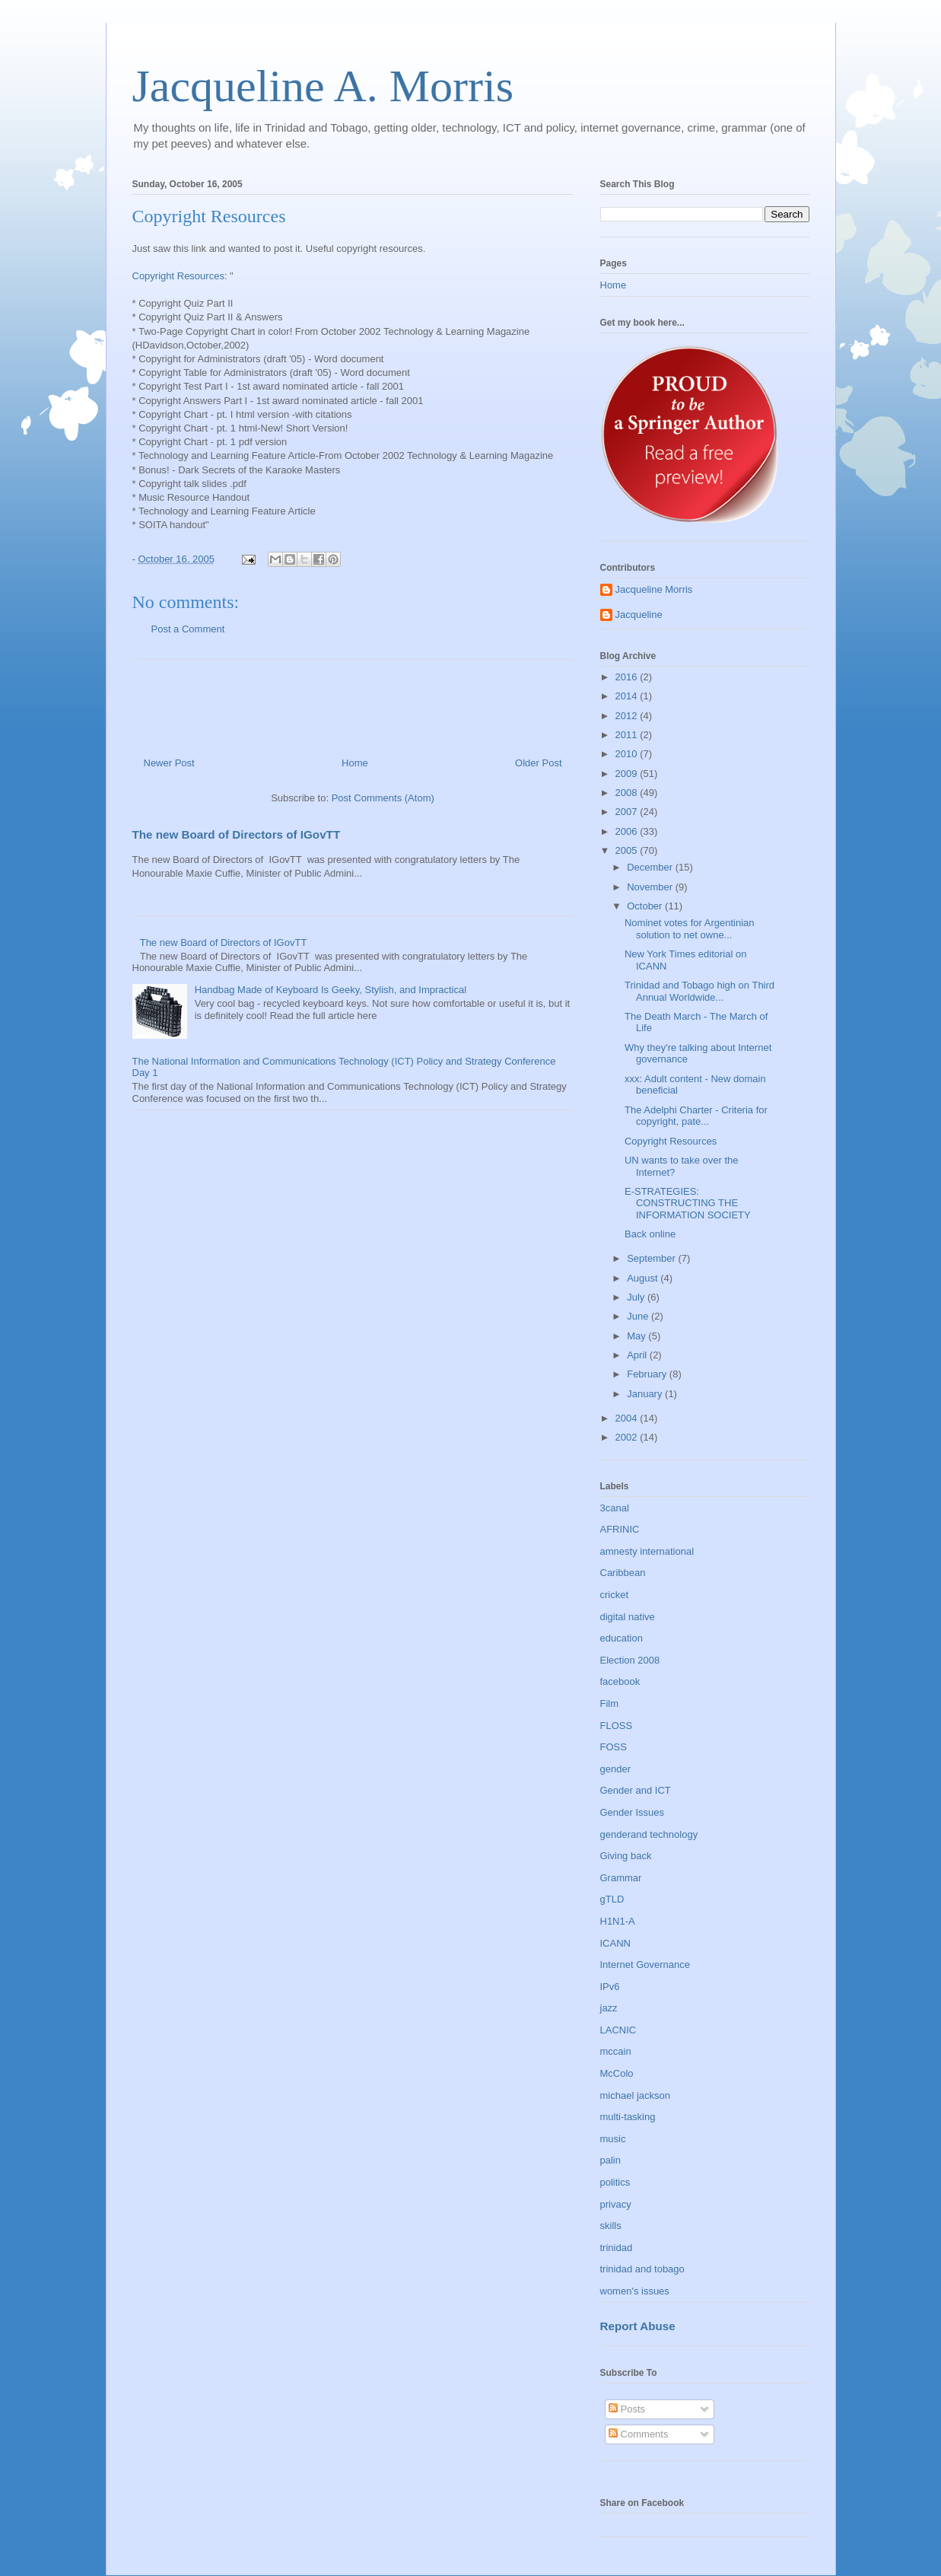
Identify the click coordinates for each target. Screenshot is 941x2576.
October (646, 906)
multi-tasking (628, 2116)
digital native (627, 1616)
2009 (628, 773)
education (621, 1638)
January (646, 1393)
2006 (628, 831)
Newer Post (169, 763)
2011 (628, 734)
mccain (615, 2051)
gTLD (612, 1899)
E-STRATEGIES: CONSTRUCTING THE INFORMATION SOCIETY (688, 1203)
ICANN (615, 1943)
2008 (628, 792)
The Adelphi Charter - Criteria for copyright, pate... (696, 1116)
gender (615, 1769)
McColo (617, 2073)
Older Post (538, 763)
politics (615, 2182)
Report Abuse (638, 2326)
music (613, 2139)
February (648, 1374)
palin (610, 2160)
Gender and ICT (635, 1790)
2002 (628, 1437)
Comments (638, 2434)
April (638, 1355)
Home (355, 763)
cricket (614, 1594)
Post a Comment (188, 629)
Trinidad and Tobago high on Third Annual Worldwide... (699, 991)
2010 (628, 753)
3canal (614, 1508)
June (639, 1316)
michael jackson (635, 2095)
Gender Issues (632, 1812)
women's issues (634, 2291)
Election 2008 (630, 1660)
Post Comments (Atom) (383, 798)
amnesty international (647, 1551)
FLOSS (616, 1725)
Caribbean (623, 1572)
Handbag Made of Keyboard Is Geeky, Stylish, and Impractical (330, 989)
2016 (628, 677)
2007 (628, 811)
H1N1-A (617, 1921)
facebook (620, 1681)
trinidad (616, 2247)
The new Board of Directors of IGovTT (236, 834)
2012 (628, 715)
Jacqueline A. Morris (323, 86)
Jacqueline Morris (654, 589)
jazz (609, 2008)
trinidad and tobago (642, 2269)
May (637, 1336)
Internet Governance (645, 1964)
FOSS (613, 1747)
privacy (615, 2204)
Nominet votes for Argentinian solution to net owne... (690, 929)
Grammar (621, 1877)
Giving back (626, 1855)
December (651, 867)
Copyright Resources (178, 276)
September (652, 1258)
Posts (627, 2409)
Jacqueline (639, 614)
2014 (628, 696)
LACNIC (618, 2030)
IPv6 (610, 1986)
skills (611, 2225)
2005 (628, 850)
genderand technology (649, 1834)
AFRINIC (620, 1529)
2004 (628, 1418)
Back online (650, 1234)
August (643, 1278)
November (651, 887)
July (637, 1297)
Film (609, 1703)
